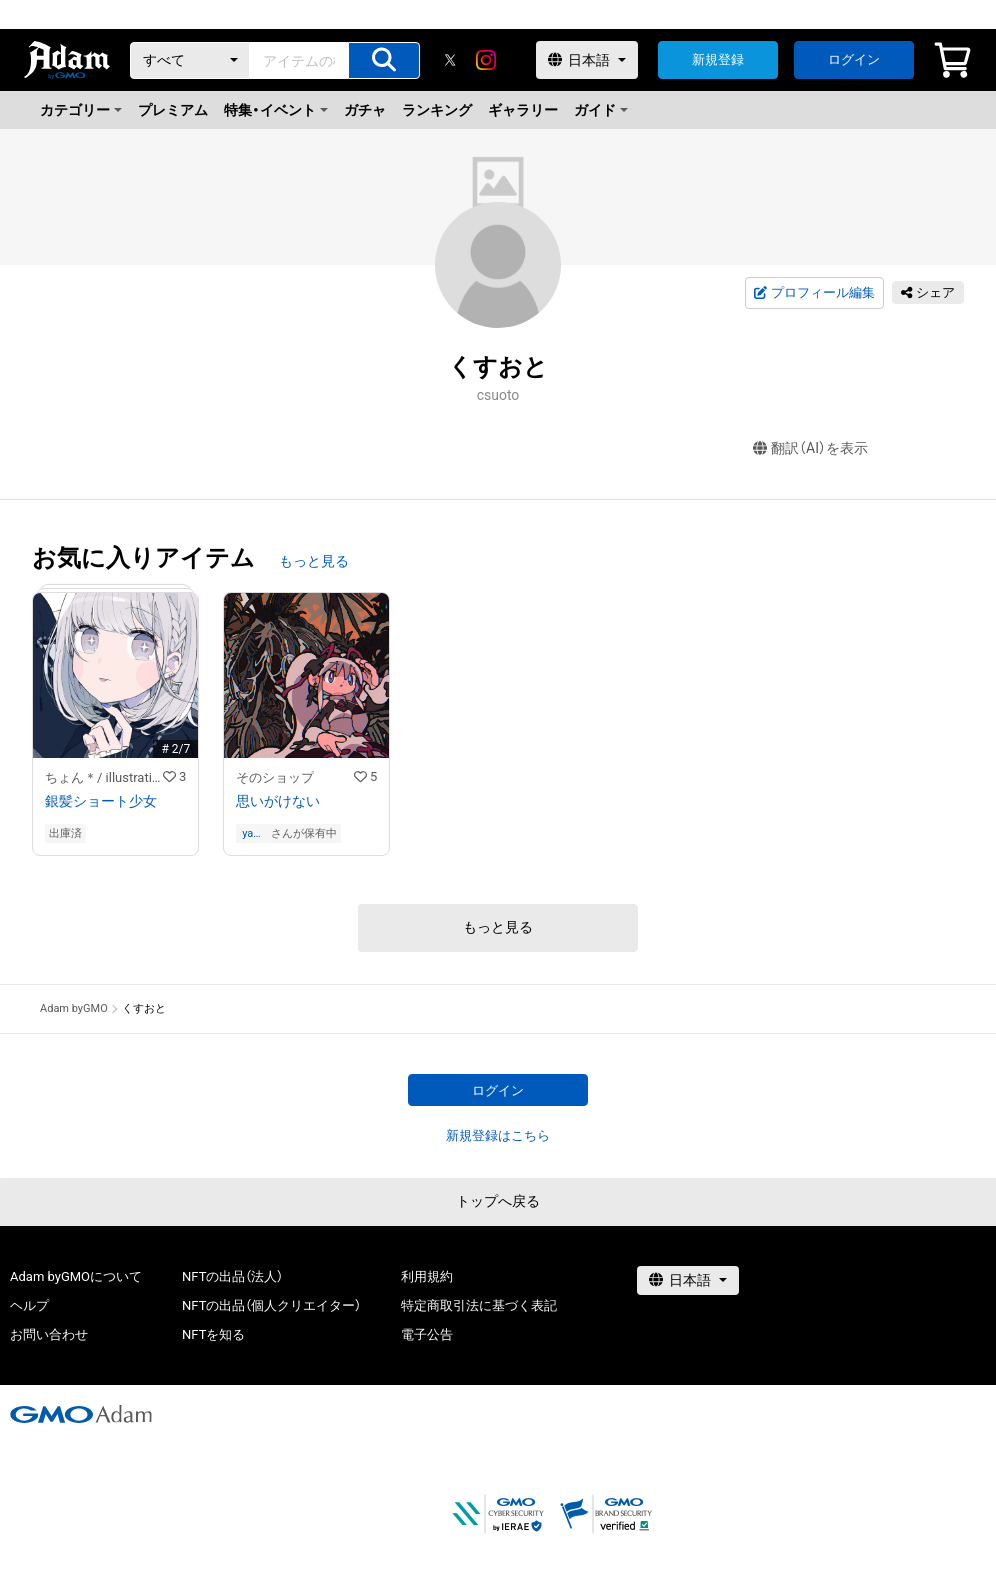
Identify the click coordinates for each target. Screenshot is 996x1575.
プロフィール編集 (814, 293)
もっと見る (314, 561)
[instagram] (486, 60)
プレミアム (173, 110)
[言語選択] (587, 60)
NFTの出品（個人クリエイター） (271, 1305)
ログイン (854, 59)
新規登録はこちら (498, 1135)
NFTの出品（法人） (232, 1276)
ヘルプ (29, 1305)
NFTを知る (213, 1334)
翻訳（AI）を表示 (810, 448)
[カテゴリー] (190, 60)
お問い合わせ (49, 1334)
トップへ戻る (498, 1201)
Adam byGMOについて (76, 1276)
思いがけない (278, 801)
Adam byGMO (74, 1008)
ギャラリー (523, 110)
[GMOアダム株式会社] (81, 1414)
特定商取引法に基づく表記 (479, 1305)
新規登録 (718, 59)
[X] (450, 60)
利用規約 (427, 1276)
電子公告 (427, 1334)
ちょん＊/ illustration (104, 777)
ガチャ (365, 110)
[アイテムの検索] (384, 60)
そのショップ (275, 777)
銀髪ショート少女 (101, 801)
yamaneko (255, 833)
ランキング (437, 110)
